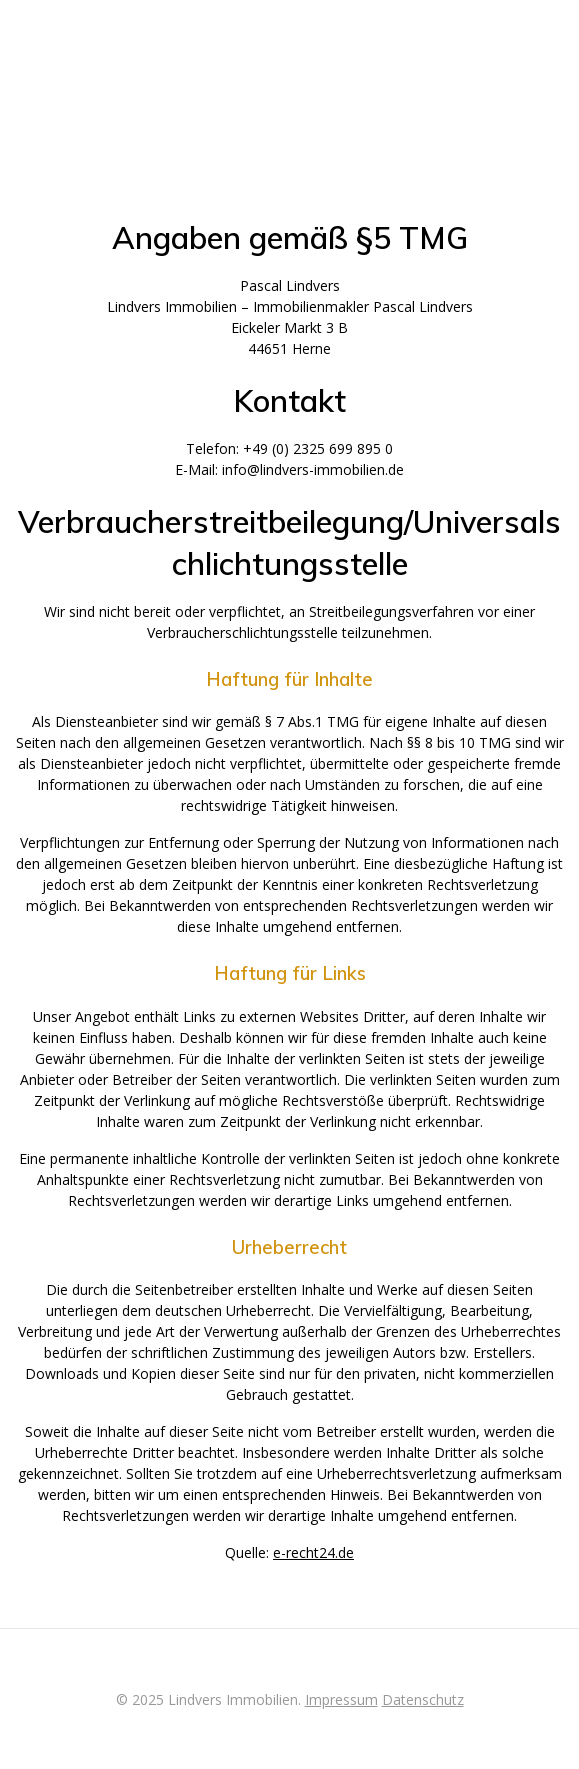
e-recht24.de (313, 1552)
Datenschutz (423, 1699)
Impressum (341, 1699)
